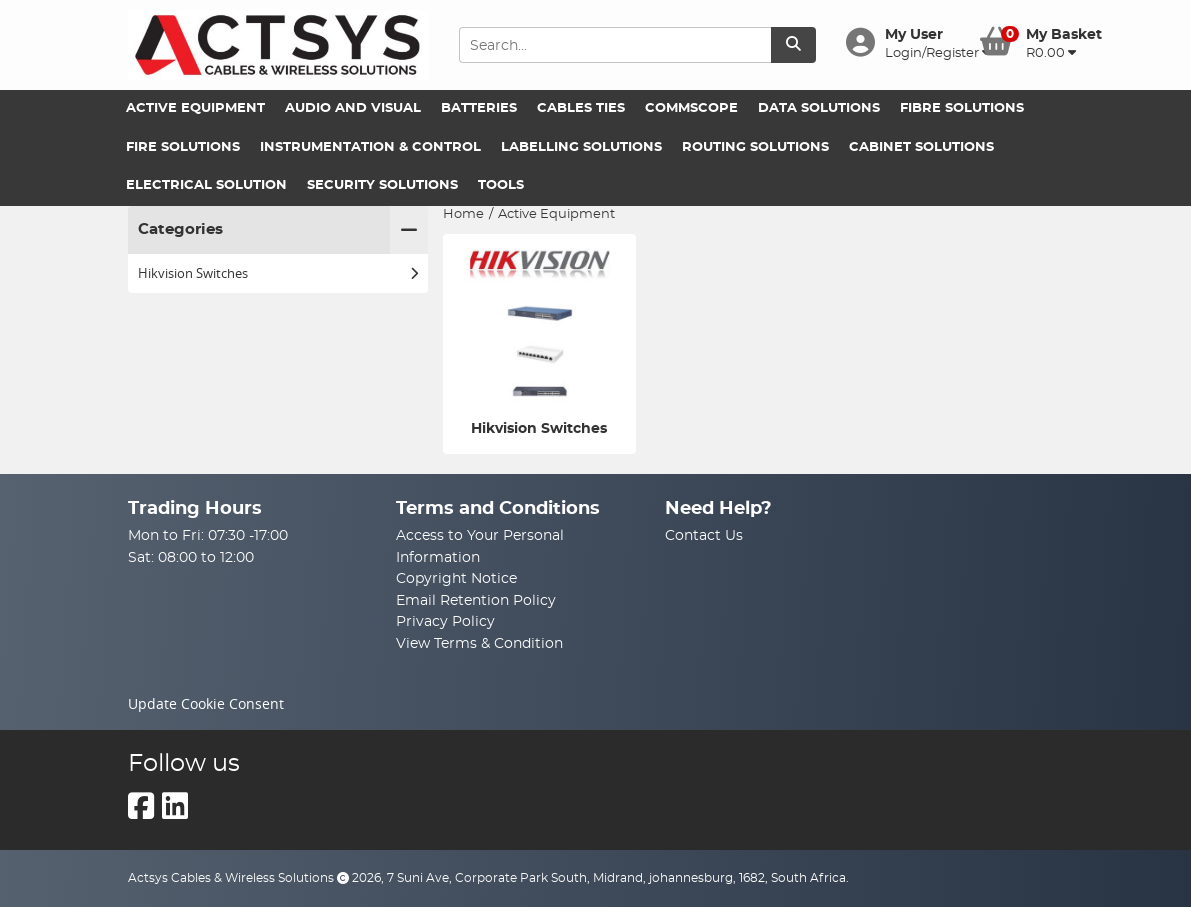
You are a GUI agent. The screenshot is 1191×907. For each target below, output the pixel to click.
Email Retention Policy (476, 600)
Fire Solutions (183, 147)
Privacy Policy (445, 621)
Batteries (479, 108)
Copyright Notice (456, 578)
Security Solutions (382, 185)
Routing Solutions (755, 147)
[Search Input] (615, 45)
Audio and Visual (353, 108)
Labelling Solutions (581, 147)
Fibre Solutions (962, 108)
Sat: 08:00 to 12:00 (191, 557)
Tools (501, 185)
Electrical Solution (206, 185)
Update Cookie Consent (206, 703)
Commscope (691, 108)
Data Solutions (819, 108)
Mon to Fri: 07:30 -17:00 (208, 535)
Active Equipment (195, 108)
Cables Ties (581, 108)
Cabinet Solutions (921, 147)
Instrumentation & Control (370, 147)
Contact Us (704, 535)
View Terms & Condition (479, 643)
